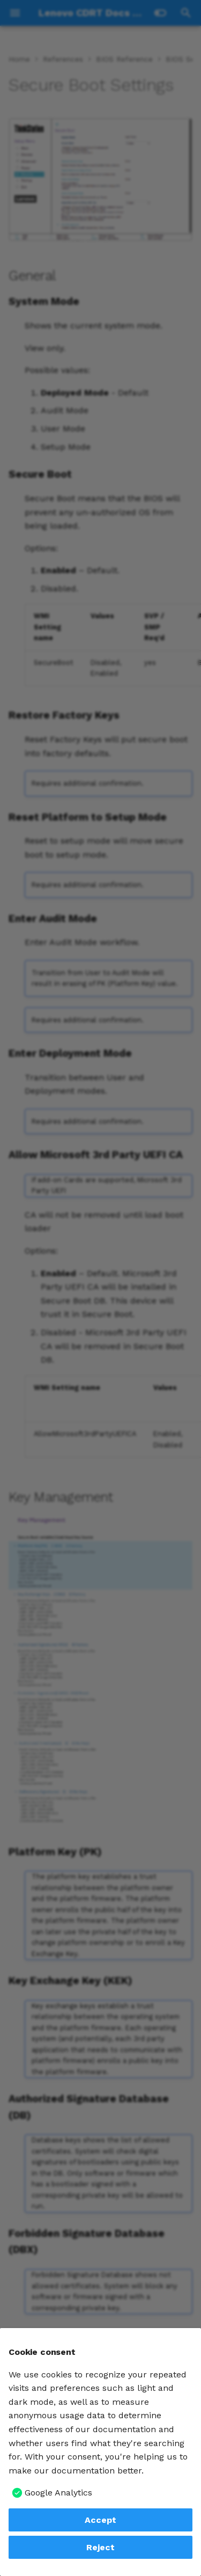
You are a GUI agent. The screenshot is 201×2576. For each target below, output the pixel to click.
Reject (100, 2547)
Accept (100, 2520)
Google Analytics (58, 2492)
